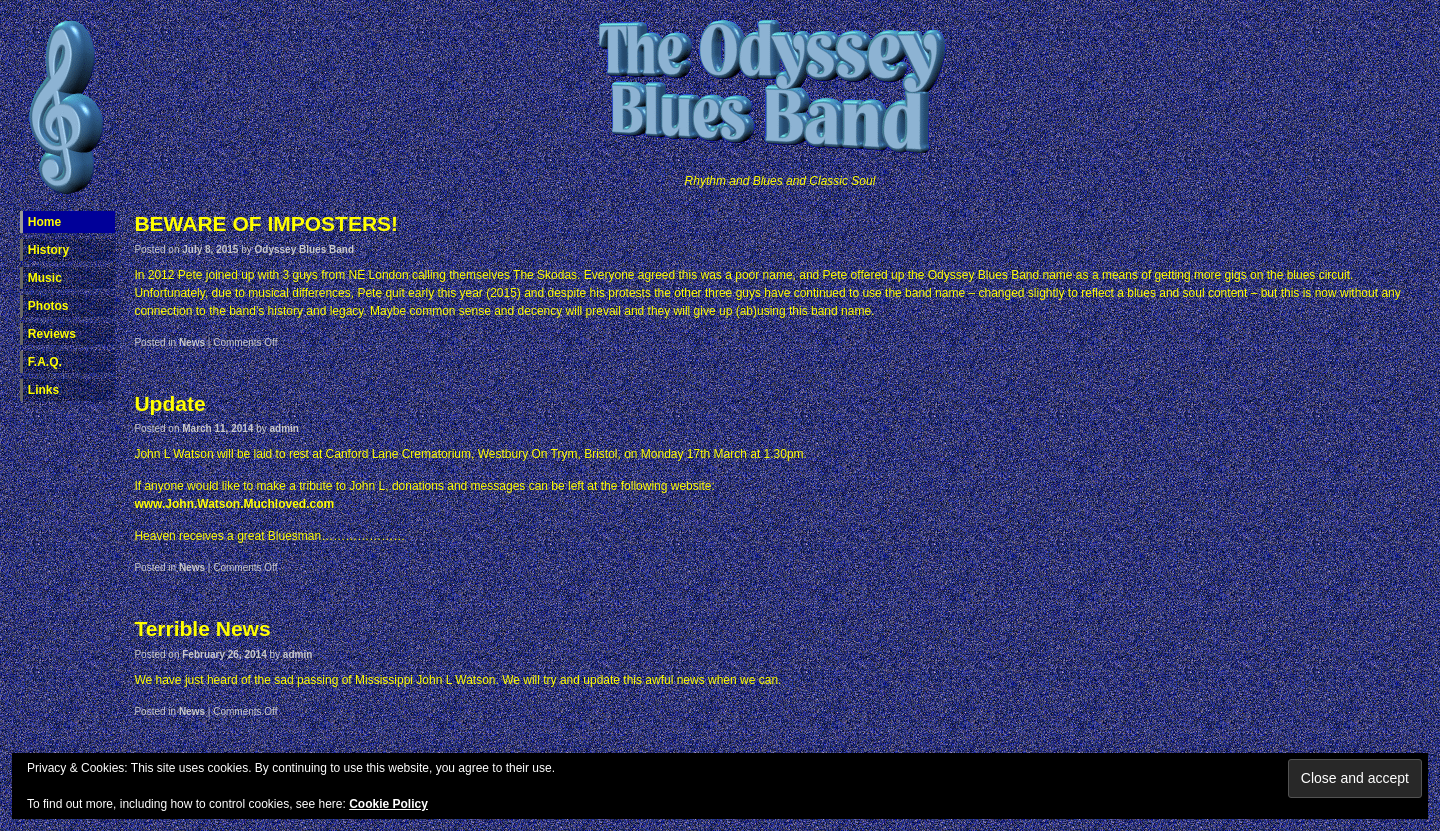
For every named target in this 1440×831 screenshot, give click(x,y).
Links (43, 390)
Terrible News (202, 628)
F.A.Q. (45, 362)
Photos (48, 306)
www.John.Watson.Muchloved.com (234, 504)
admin (284, 428)
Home (44, 222)
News (192, 342)
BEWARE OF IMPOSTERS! (266, 223)
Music (45, 278)
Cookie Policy (388, 804)
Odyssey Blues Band (304, 249)
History (48, 250)
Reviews (52, 334)
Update (169, 403)
